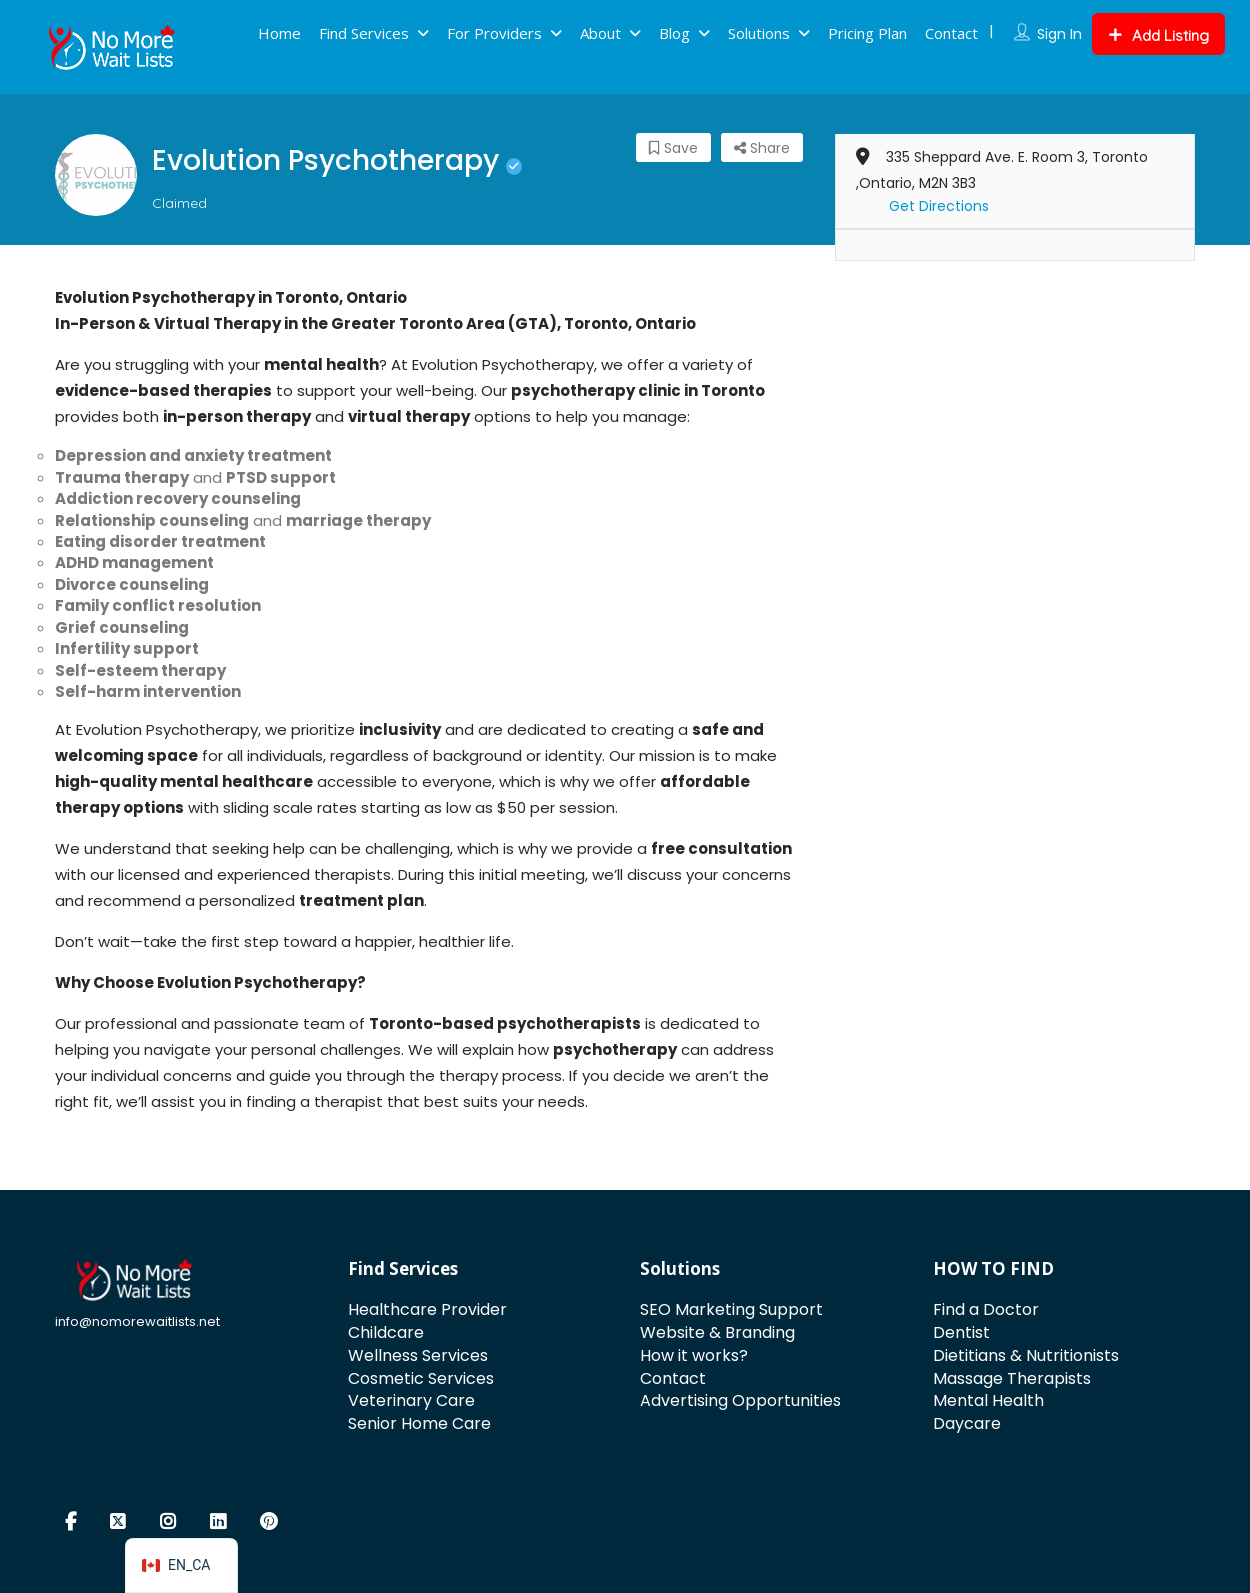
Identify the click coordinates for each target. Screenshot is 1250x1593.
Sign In (1059, 34)
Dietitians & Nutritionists (1026, 1355)
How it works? (694, 1355)
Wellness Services (418, 1355)
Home (279, 33)
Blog (674, 33)
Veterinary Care (411, 1400)
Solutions (759, 33)
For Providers (494, 33)
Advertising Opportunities (740, 1400)
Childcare (386, 1332)
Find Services (364, 33)
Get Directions (939, 206)
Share (762, 148)
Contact (951, 33)
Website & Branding (717, 1332)
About (600, 33)
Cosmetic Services (421, 1378)
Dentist (961, 1332)
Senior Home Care (419, 1423)
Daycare (967, 1423)
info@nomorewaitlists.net (137, 1321)
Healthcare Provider (427, 1309)
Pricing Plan (867, 33)
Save (673, 148)
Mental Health (988, 1400)
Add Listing (1158, 35)
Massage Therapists (1012, 1378)
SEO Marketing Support (731, 1309)
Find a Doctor (986, 1309)
